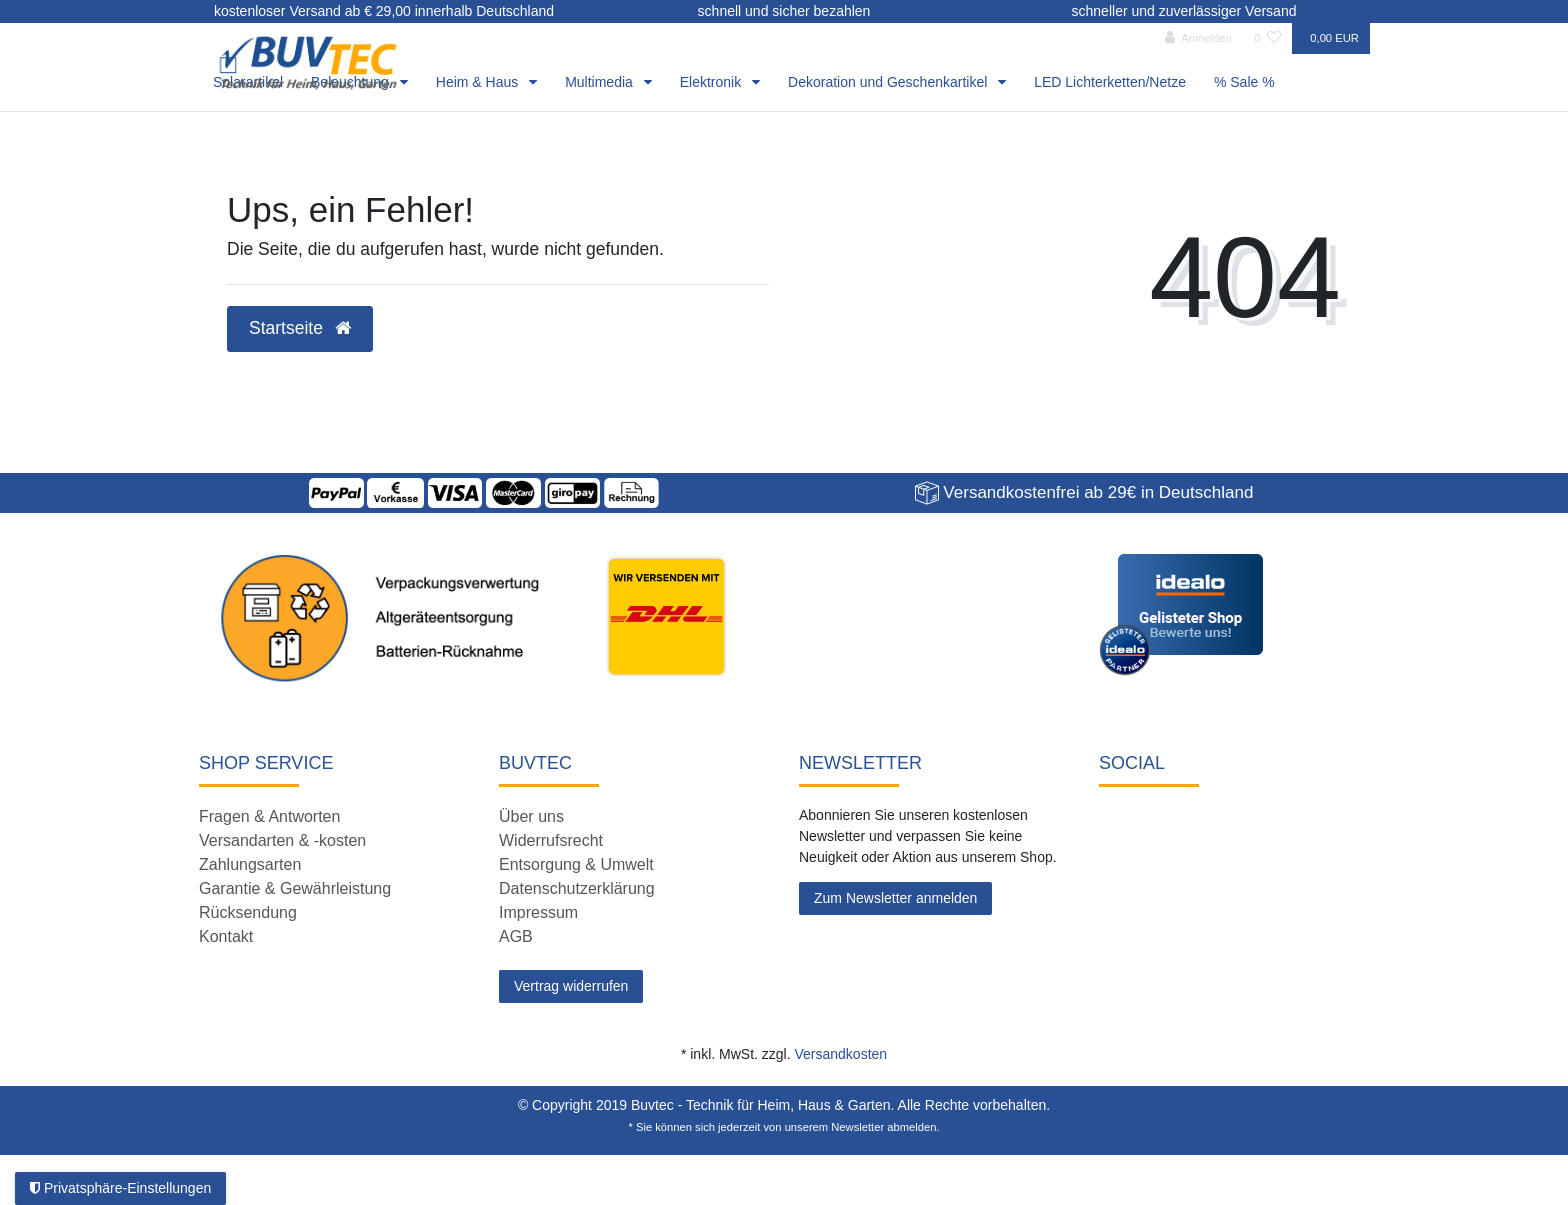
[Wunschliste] (1267, 38)
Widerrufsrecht (551, 840)
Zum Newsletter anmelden (895, 898)
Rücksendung (248, 912)
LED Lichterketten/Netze (1110, 82)
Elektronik (712, 82)
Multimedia (601, 82)
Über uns (531, 816)
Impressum (538, 912)
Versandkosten (840, 1054)
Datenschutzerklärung (577, 888)
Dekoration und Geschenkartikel (889, 82)
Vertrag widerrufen (571, 986)
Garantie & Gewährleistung (295, 888)
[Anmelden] (1198, 38)
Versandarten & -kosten (282, 840)
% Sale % (1244, 82)
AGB (516, 936)
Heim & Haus (479, 82)
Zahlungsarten (250, 864)
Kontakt (226, 936)
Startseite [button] (300, 328)
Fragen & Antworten (269, 816)
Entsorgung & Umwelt (576, 864)
